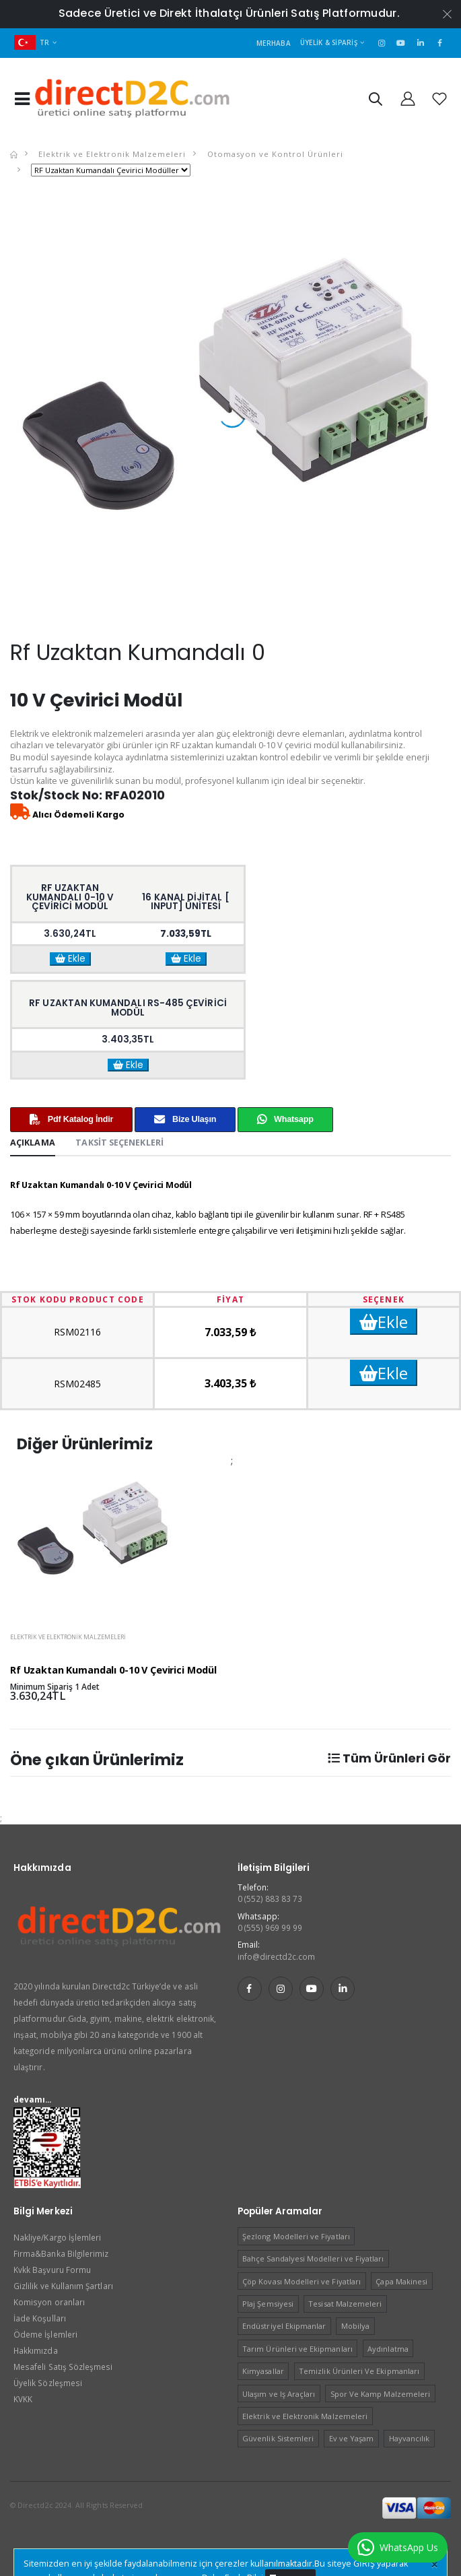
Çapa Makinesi (401, 2281)
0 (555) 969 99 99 (270, 1927)
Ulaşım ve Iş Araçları (278, 2394)
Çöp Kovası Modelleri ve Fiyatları (301, 2281)
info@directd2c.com (277, 1956)
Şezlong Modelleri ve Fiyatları (296, 2236)
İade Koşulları (39, 2318)
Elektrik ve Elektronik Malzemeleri (111, 154)
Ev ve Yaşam (351, 2438)
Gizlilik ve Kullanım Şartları (63, 2285)
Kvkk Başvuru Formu (52, 2269)
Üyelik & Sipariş (328, 42)
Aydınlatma (388, 2349)
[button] (375, 101)
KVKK (22, 2398)
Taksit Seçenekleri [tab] (119, 1142)
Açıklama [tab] (32, 1142)
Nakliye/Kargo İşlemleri (57, 2237)
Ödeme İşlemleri (45, 2334)
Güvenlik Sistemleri (278, 2438)
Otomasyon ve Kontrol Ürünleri (274, 154)
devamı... (32, 2099)
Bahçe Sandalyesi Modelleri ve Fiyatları (313, 2258)
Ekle (70, 958)
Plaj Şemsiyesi (267, 2304)
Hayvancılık (409, 2438)
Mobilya (355, 2326)
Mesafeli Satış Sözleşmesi (62, 2366)
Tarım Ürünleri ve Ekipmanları (297, 2349)
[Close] (434, 2564)
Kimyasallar (263, 2371)
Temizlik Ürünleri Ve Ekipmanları (359, 2371)
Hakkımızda (35, 2350)
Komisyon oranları (49, 2302)
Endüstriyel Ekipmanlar (284, 2326)
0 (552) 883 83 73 (270, 1898)
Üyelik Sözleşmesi (47, 2382)
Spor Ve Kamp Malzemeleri (380, 2394)
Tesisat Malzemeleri (345, 2304)
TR (32, 42)
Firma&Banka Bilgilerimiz (60, 2253)
